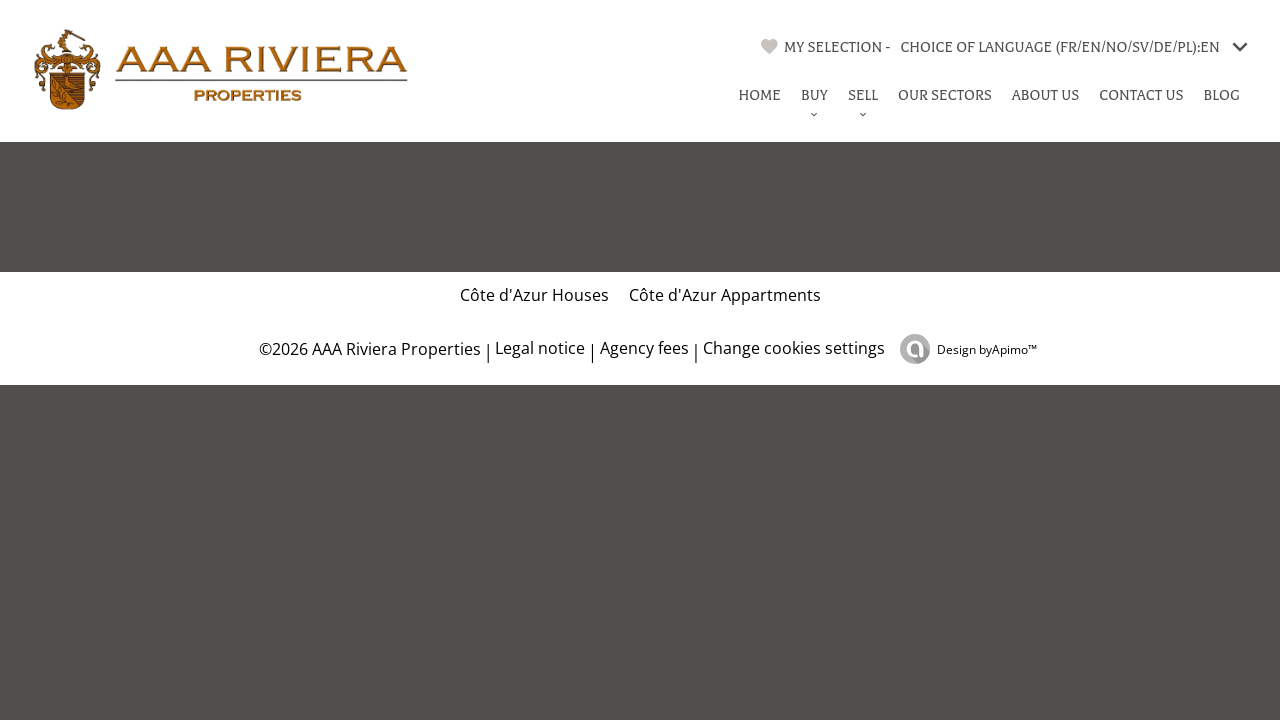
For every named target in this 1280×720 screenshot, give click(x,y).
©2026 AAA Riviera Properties (368, 349)
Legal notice (540, 348)
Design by (987, 349)
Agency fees (644, 348)
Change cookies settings (794, 348)
